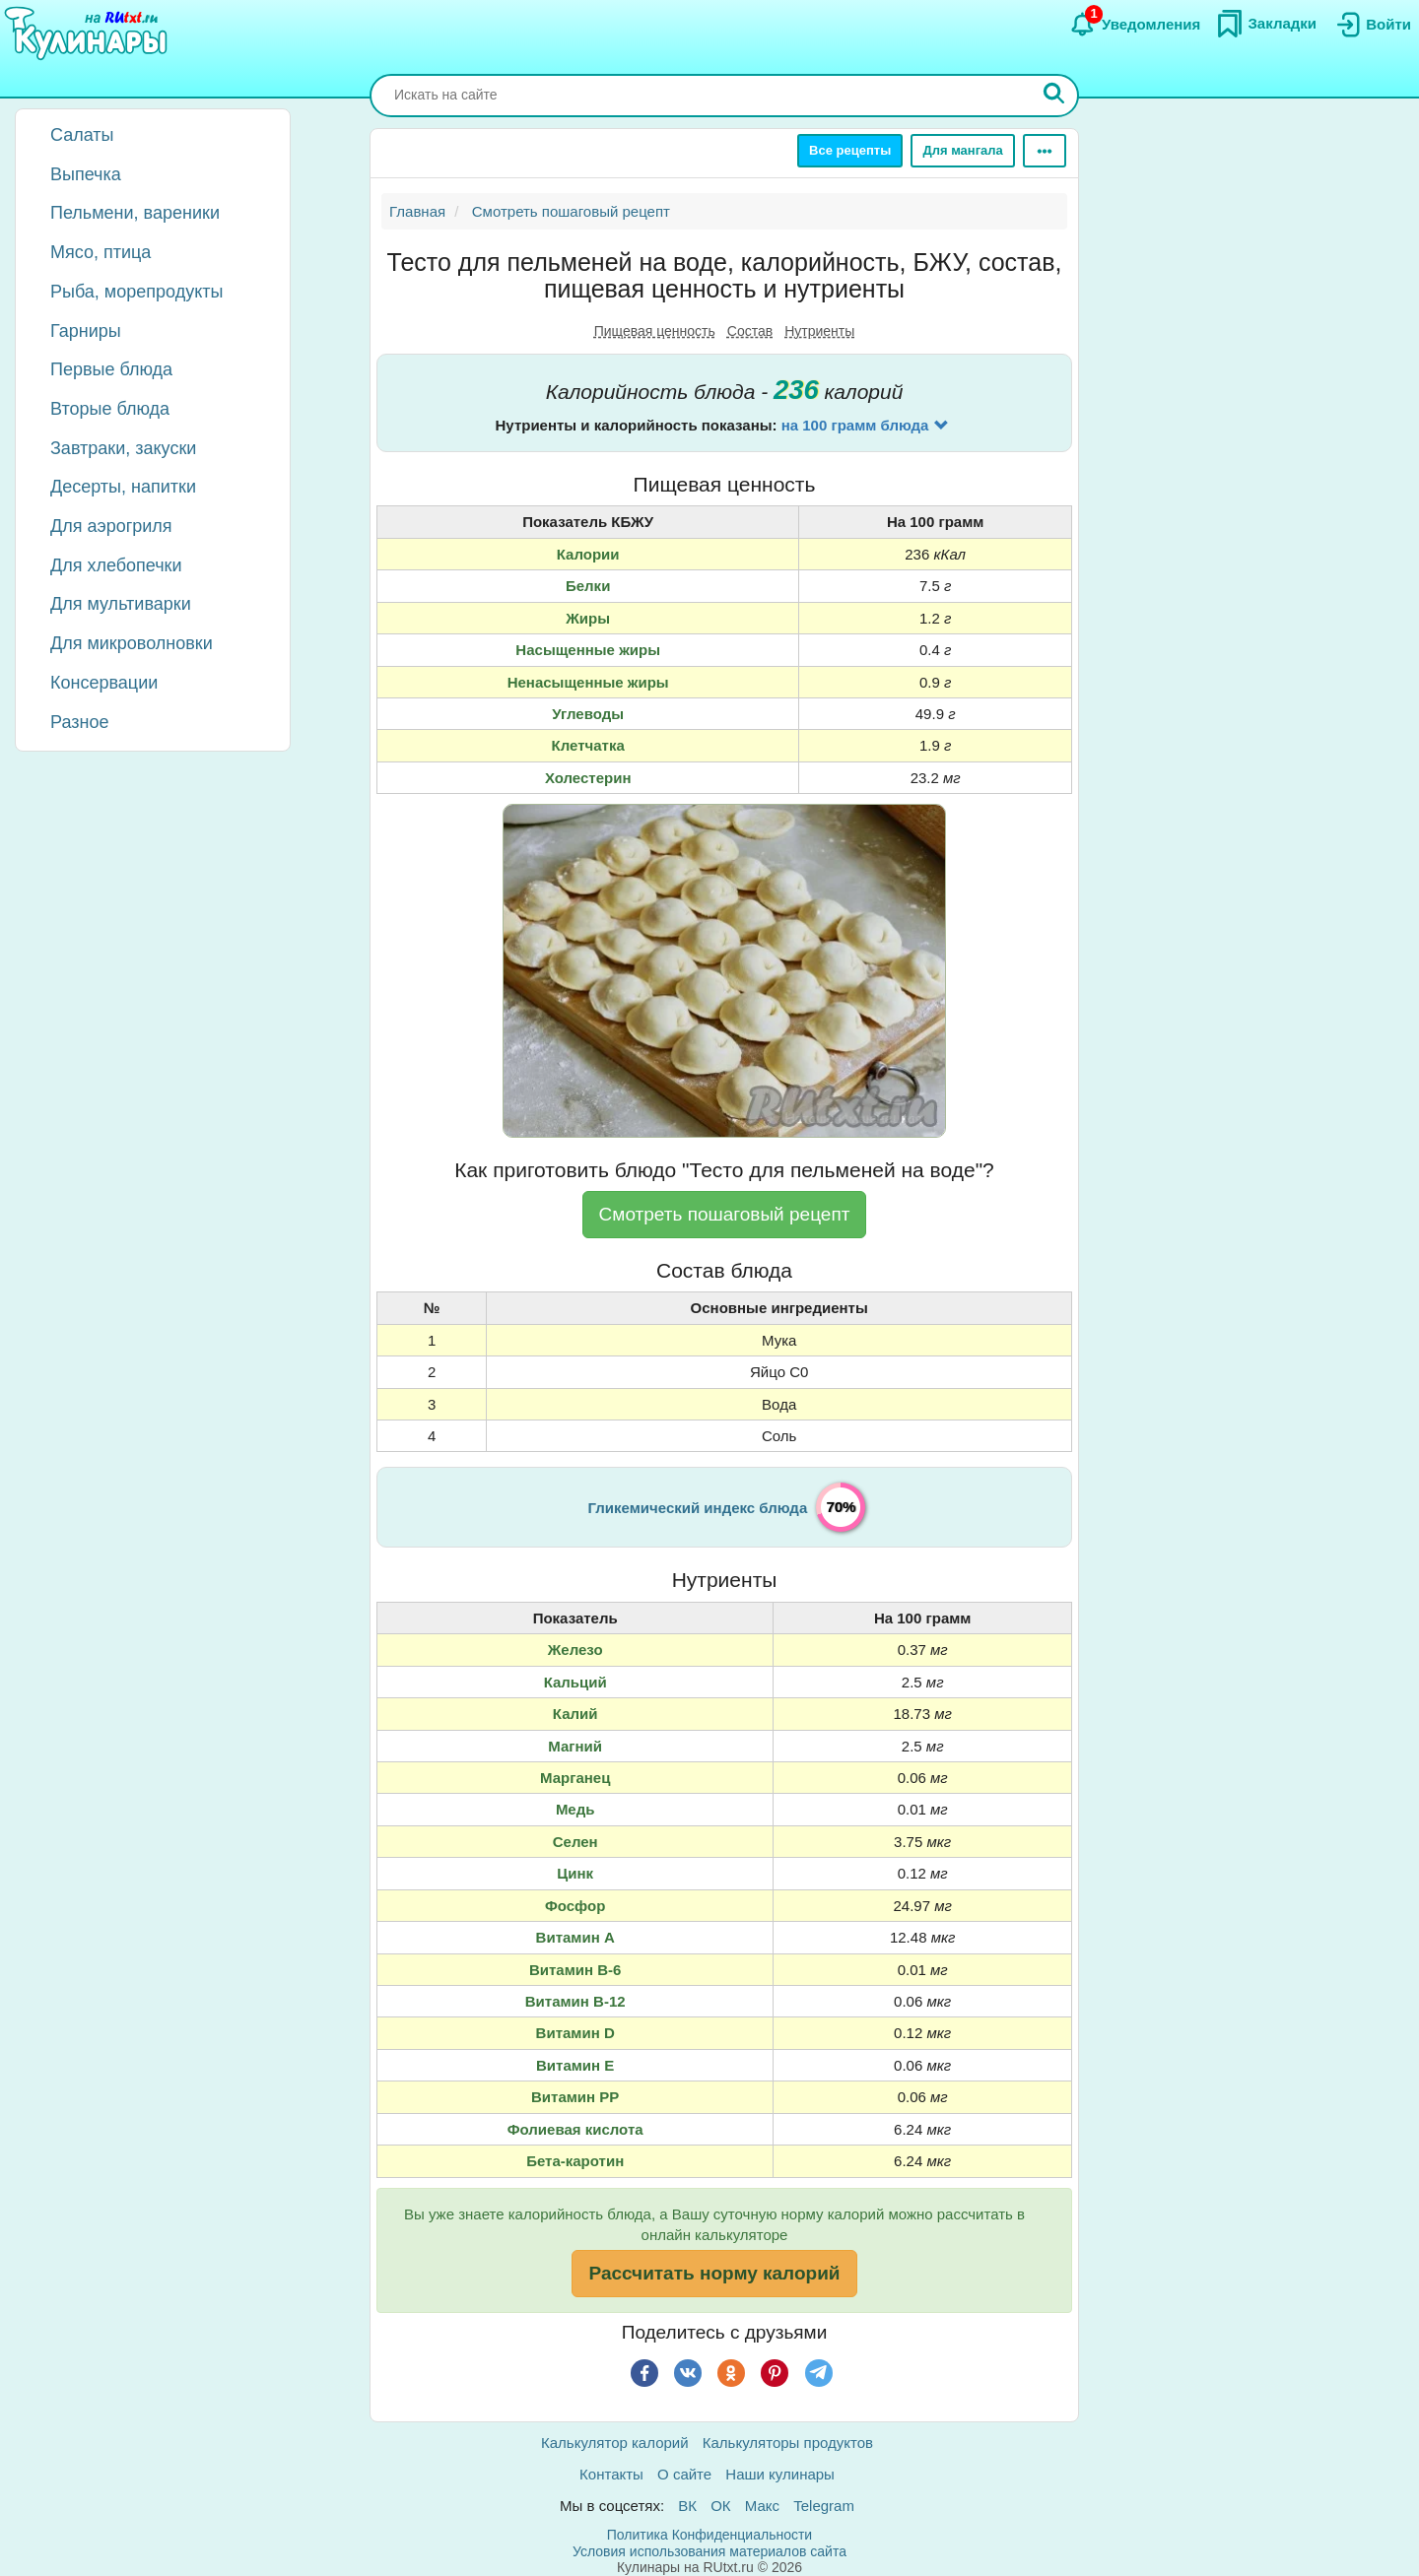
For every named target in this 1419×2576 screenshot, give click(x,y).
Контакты (611, 2474)
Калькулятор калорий (615, 2442)
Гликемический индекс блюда (698, 1507)
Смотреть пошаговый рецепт (724, 1214)
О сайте (684, 2474)
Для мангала (962, 150)
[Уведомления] (1134, 24)
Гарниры (85, 331)
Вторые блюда (109, 409)
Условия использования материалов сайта (709, 2551)
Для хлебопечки (116, 565)
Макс (762, 2505)
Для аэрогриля (111, 526)
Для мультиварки (120, 604)
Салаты (82, 135)
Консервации (104, 683)
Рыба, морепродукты (136, 291)
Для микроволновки (131, 643)
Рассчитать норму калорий (714, 2273)
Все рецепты (850, 150)
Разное (79, 722)
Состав (750, 331)
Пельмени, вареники (135, 213)
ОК (720, 2505)
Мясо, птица (100, 252)
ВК (687, 2505)
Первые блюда (111, 369)
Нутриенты (819, 331)
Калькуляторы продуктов (788, 2442)
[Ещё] (1044, 150)
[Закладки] (1266, 23)
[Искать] (1054, 95)
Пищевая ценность (654, 331)
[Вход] (1371, 24)
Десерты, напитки (123, 486)
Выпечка (85, 174)
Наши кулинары (780, 2474)
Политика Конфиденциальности (709, 2535)
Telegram (823, 2505)
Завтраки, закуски (123, 448)
